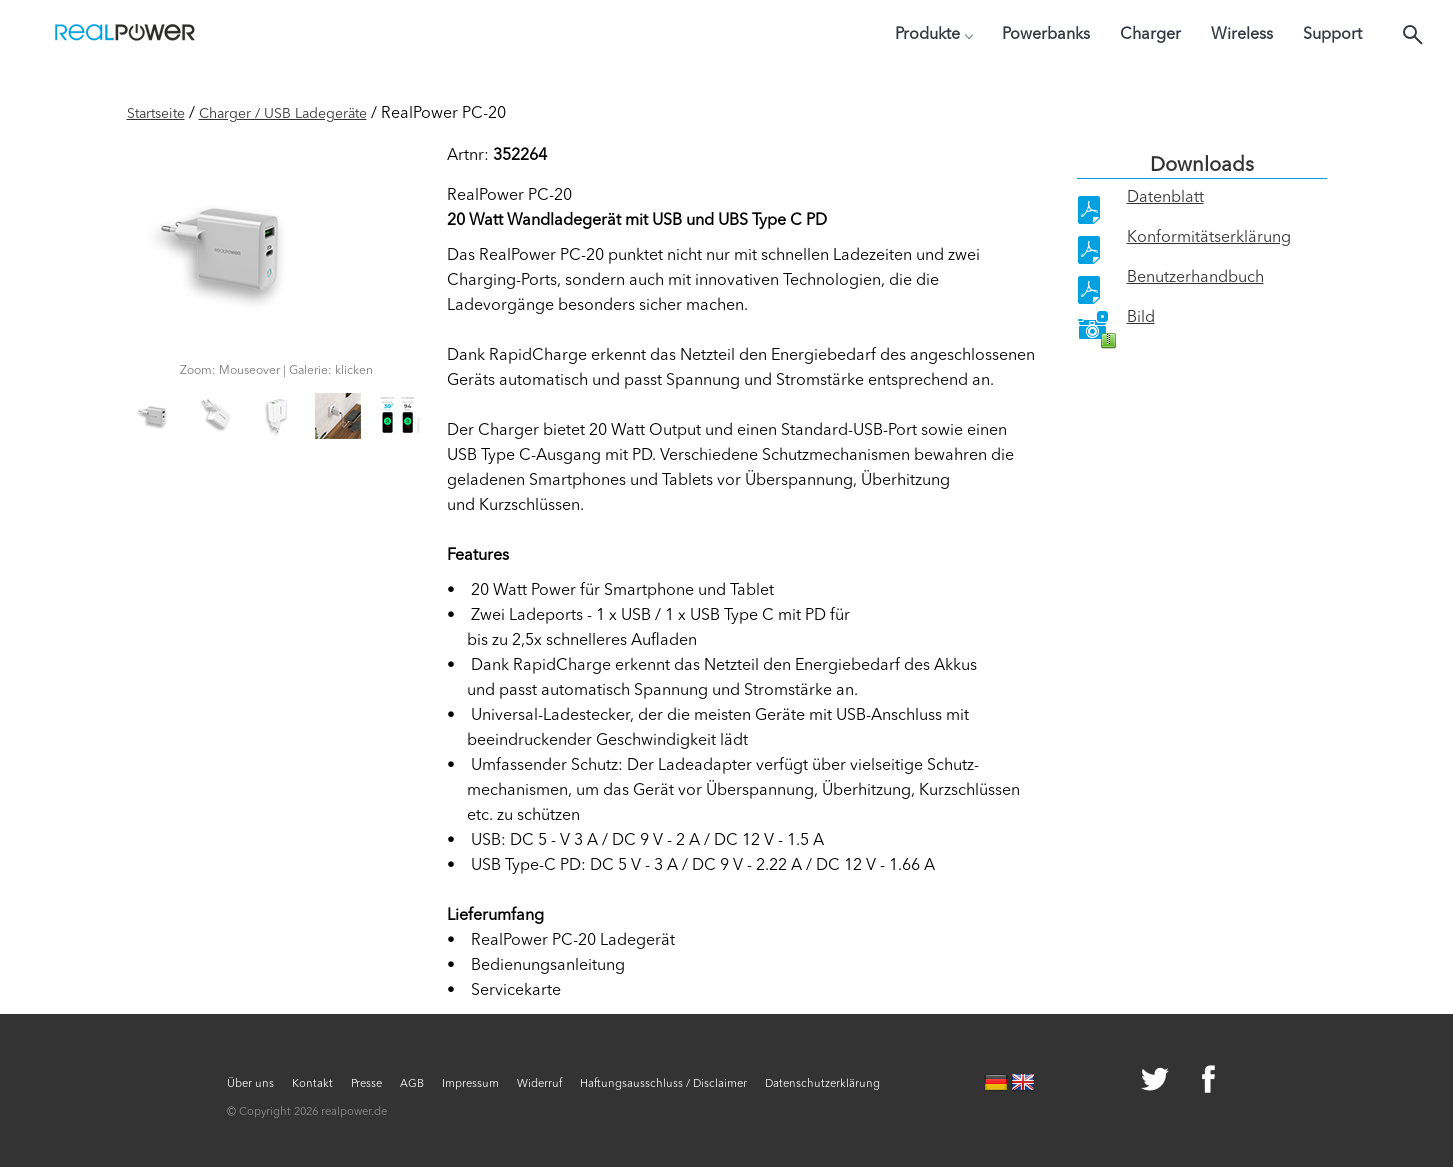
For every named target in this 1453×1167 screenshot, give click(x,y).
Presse (366, 1084)
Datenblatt (1165, 198)
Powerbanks (1046, 35)
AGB (412, 1084)
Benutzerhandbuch (1195, 278)
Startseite (156, 114)
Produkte (933, 35)
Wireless (1242, 35)
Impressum (470, 1084)
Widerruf (539, 1084)
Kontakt (312, 1084)
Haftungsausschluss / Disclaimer (663, 1084)
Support (1332, 35)
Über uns (250, 1084)
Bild (1141, 318)
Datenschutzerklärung (822, 1084)
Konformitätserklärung (1209, 238)
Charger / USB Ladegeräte (283, 114)
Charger (1150, 35)
